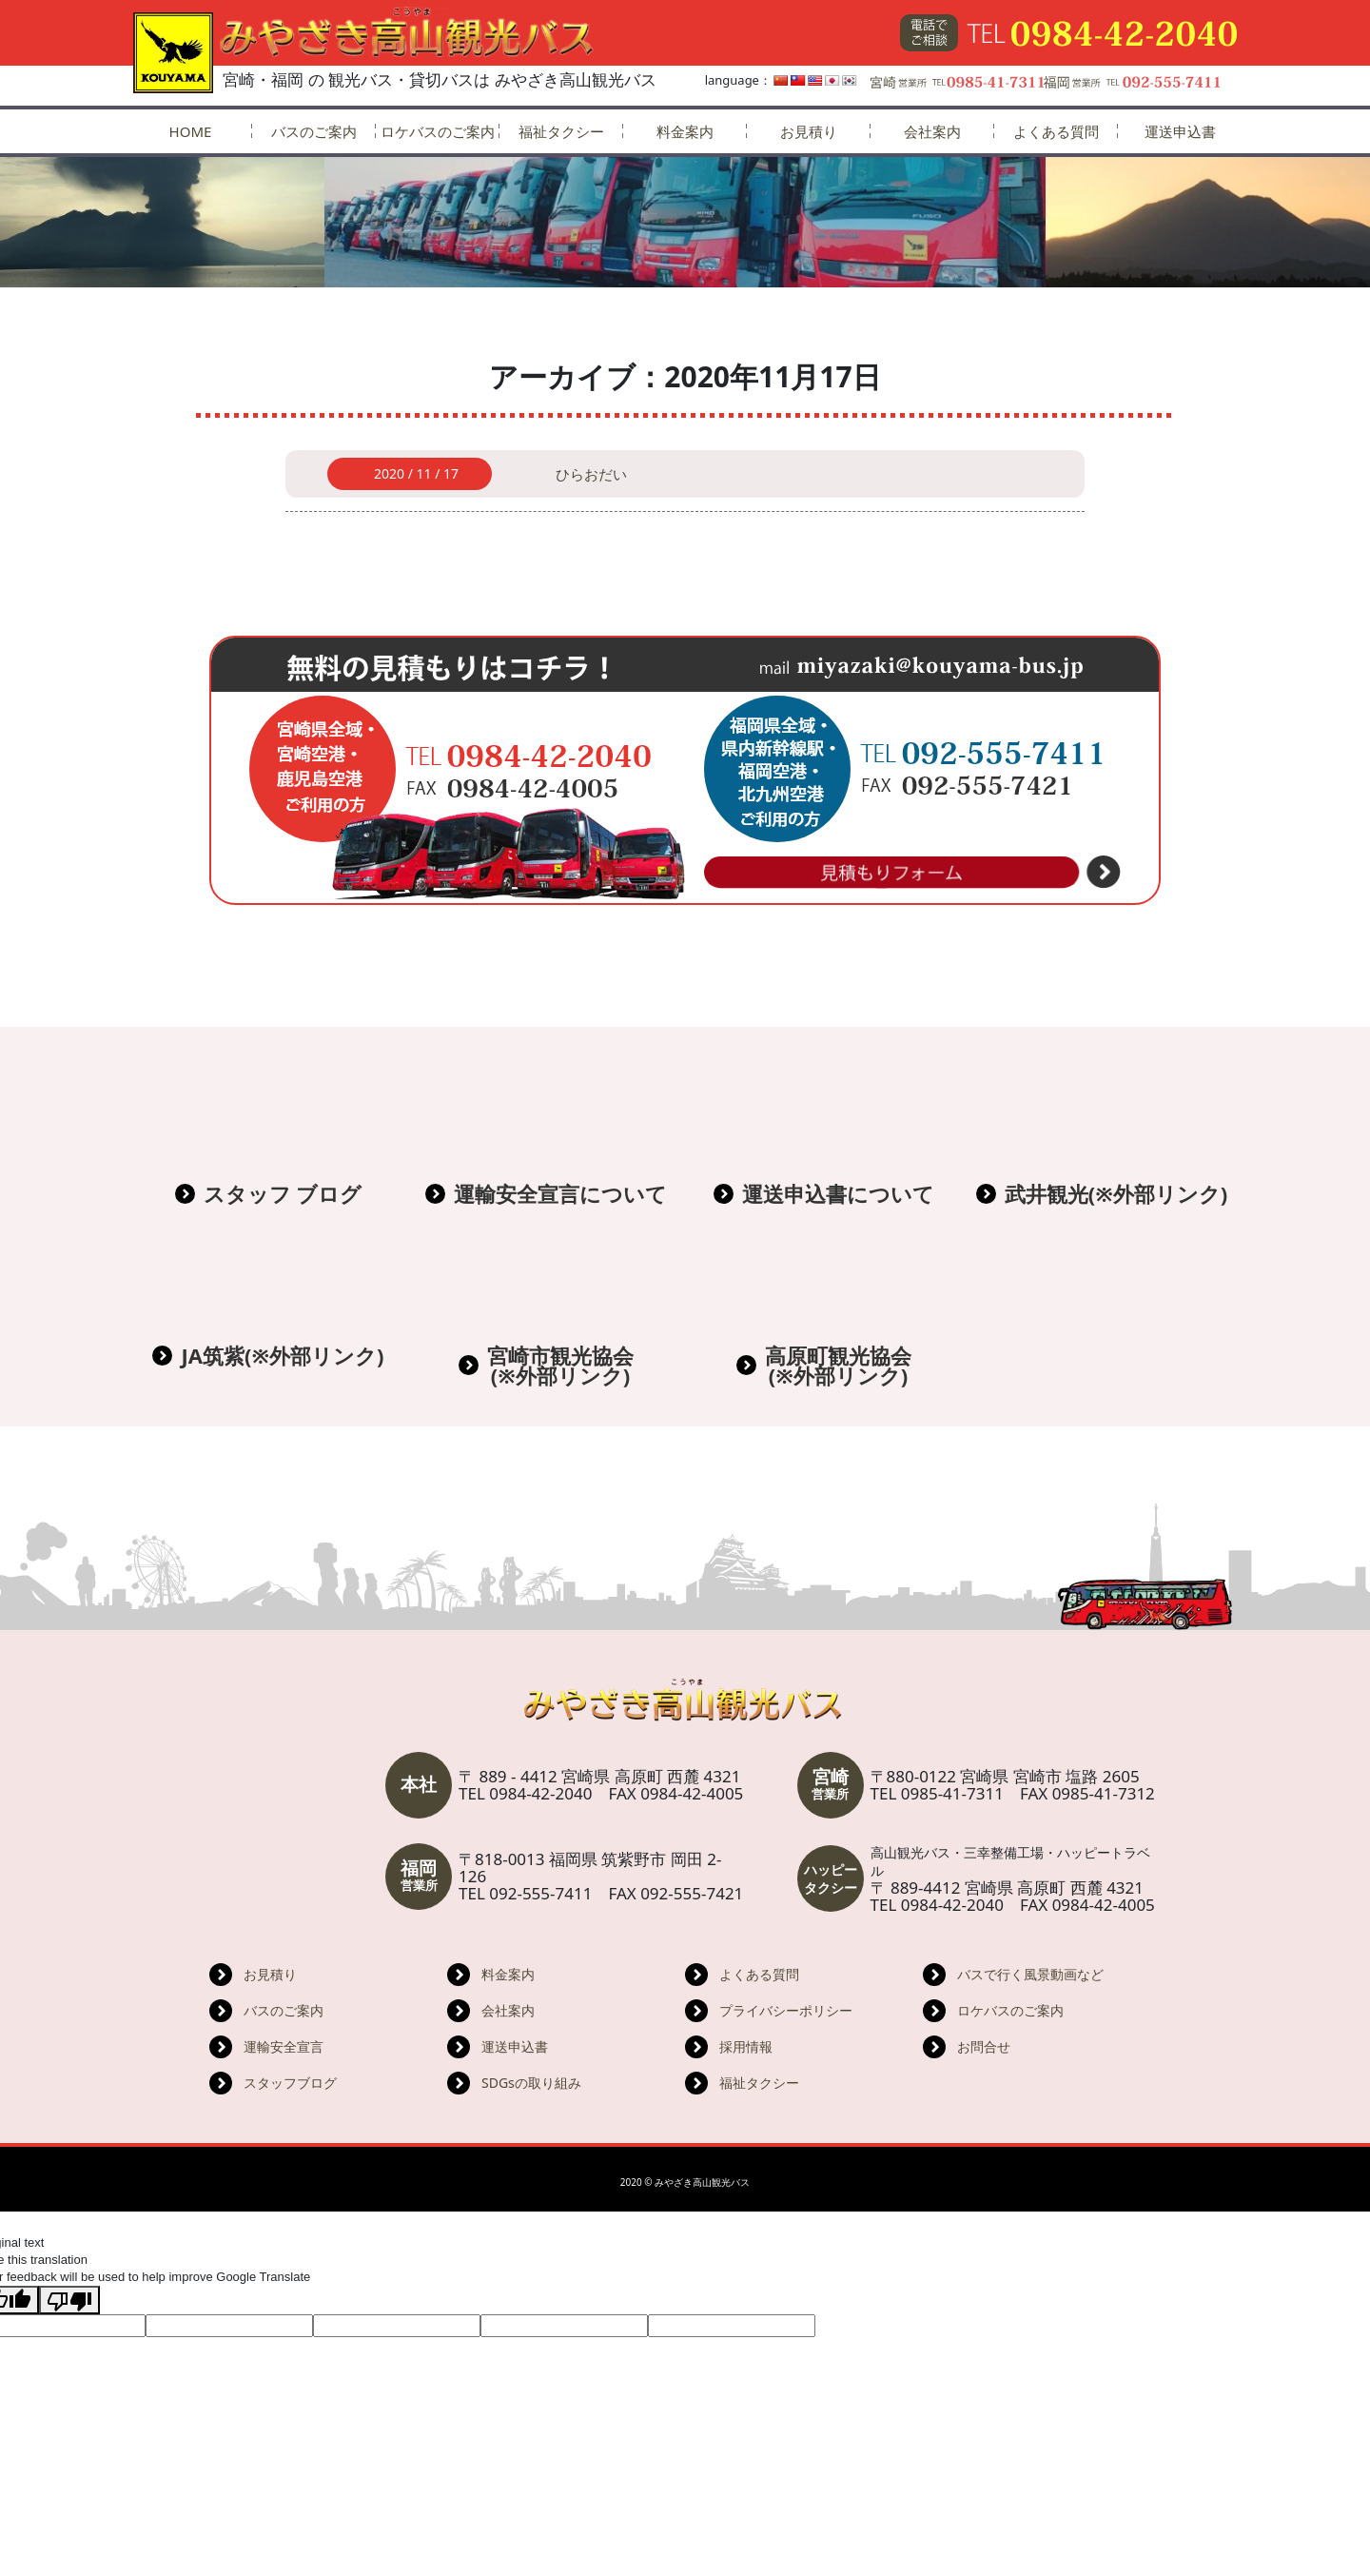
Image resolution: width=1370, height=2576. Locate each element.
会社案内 (932, 131)
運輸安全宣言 (283, 2046)
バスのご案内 (314, 131)
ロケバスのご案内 (438, 131)
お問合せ (983, 2046)
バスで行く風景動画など (1030, 1974)
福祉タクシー (561, 131)
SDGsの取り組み (531, 2083)
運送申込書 (1180, 131)
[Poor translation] (69, 2300)
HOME (190, 131)
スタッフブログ (290, 2083)
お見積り (808, 131)
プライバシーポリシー (785, 2010)
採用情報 (746, 2046)
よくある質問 (1056, 131)
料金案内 (685, 131)
